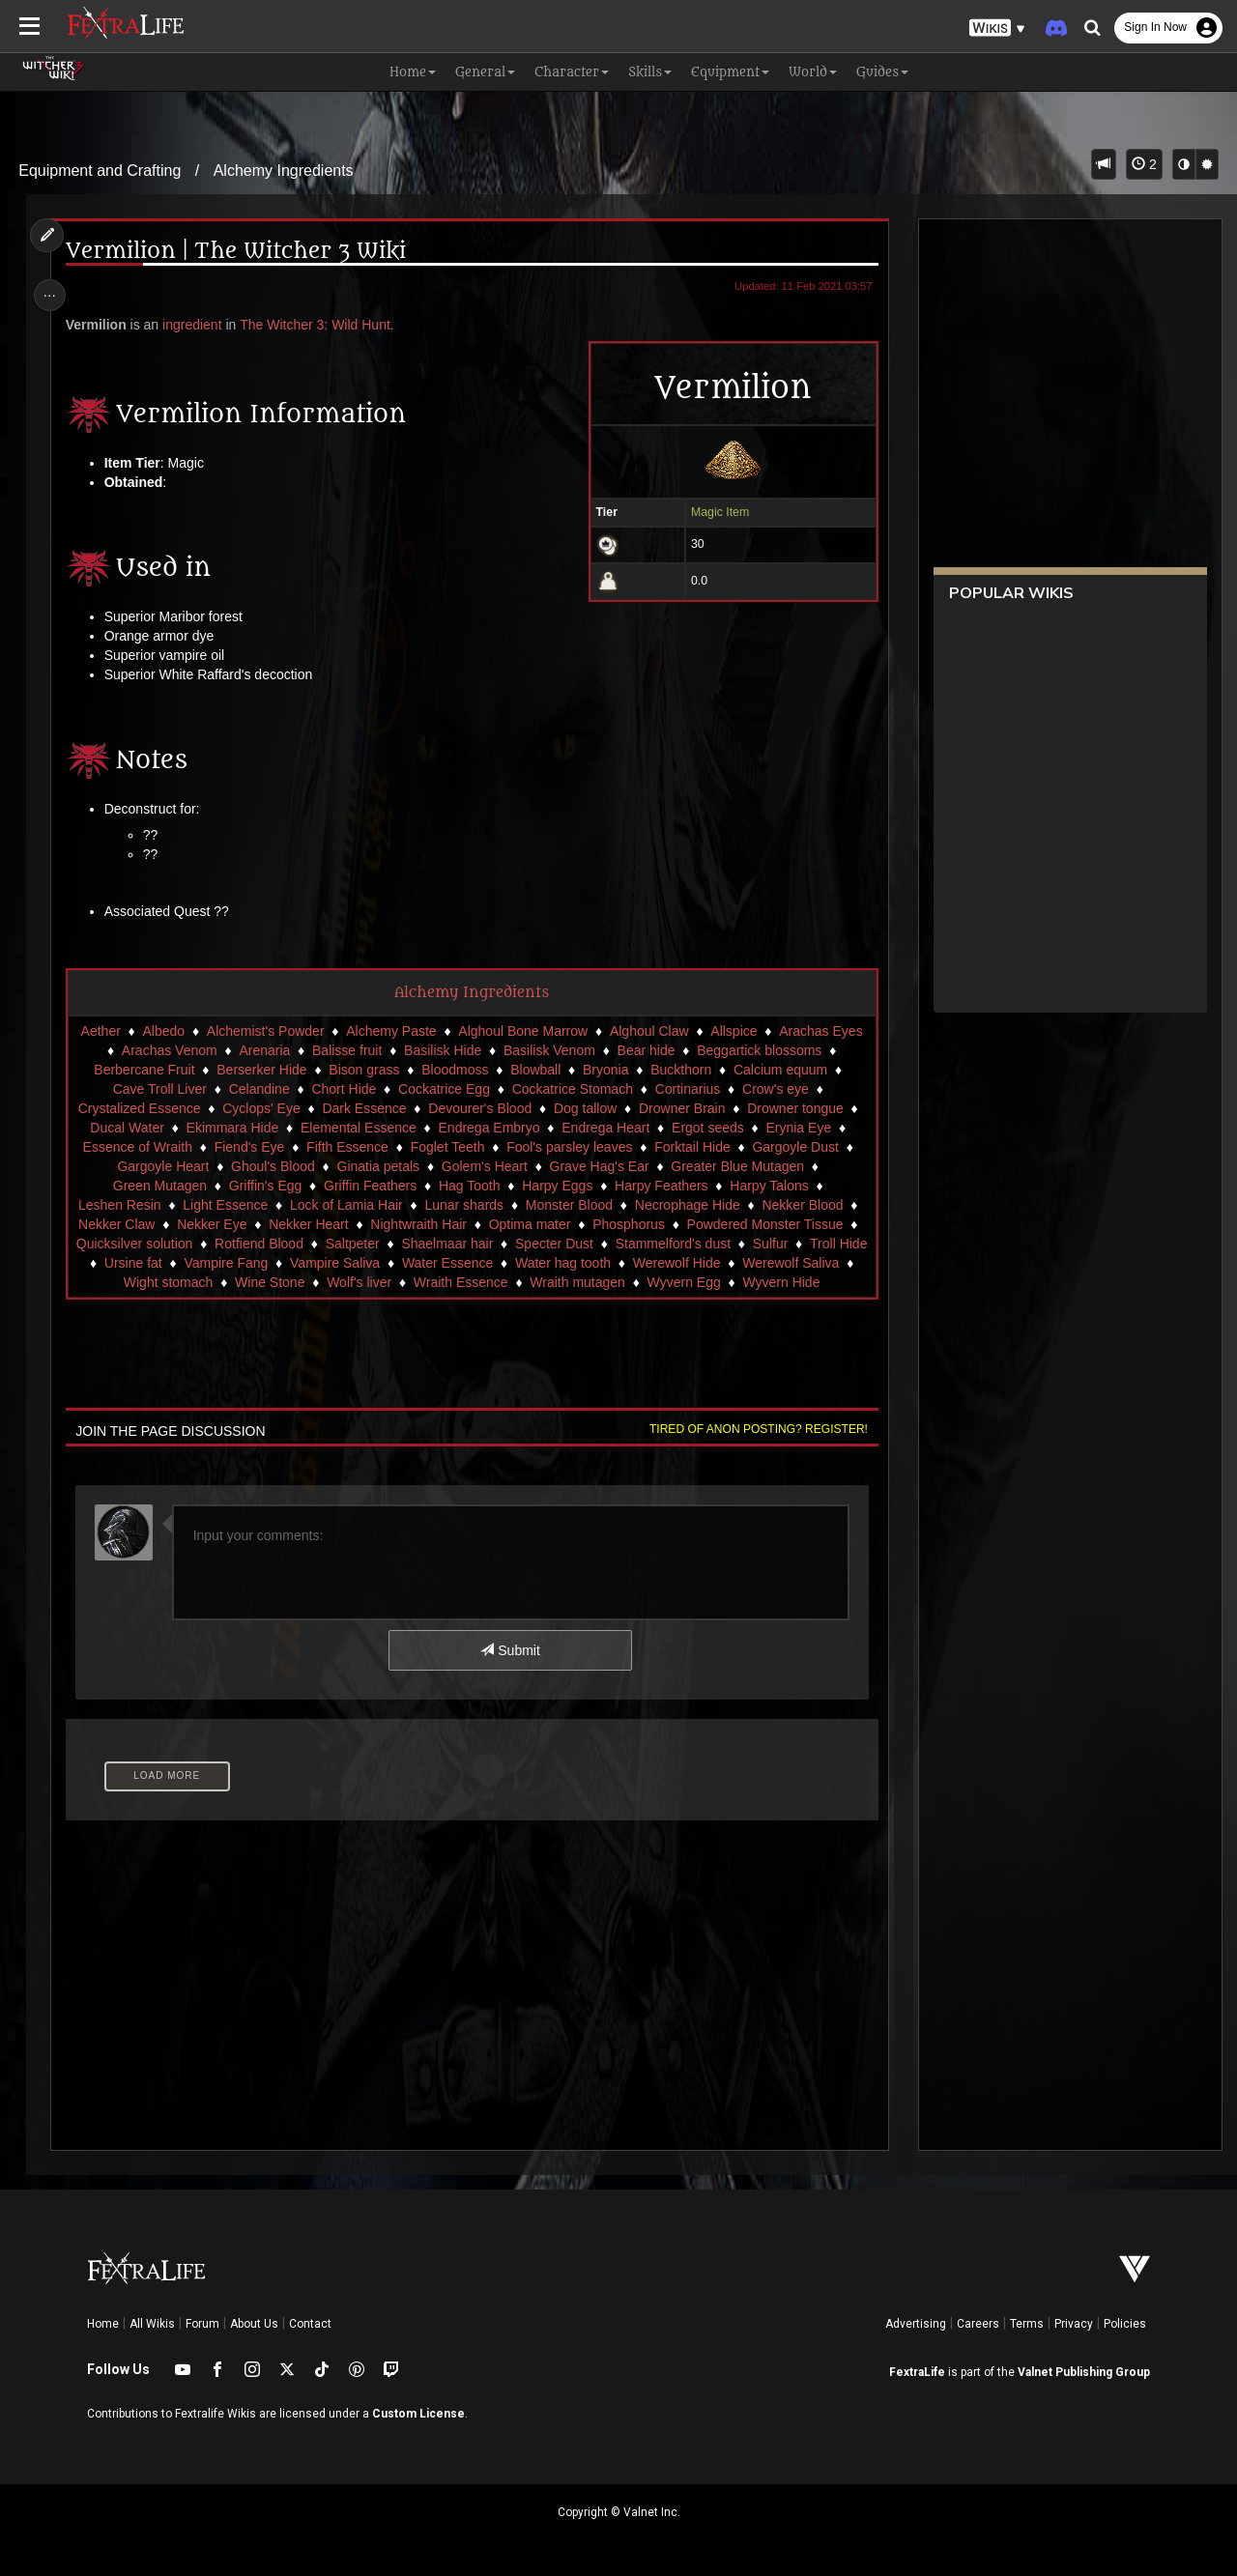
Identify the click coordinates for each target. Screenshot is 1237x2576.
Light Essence (225, 1205)
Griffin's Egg (265, 1185)
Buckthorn (680, 1069)
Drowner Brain (681, 1108)
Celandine (258, 1089)
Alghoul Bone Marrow (523, 1031)
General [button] (485, 72)
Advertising (915, 2324)
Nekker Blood (802, 1205)
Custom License (418, 2413)
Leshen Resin (118, 1205)
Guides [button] (882, 72)
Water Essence (534, 1263)
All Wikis (152, 2324)
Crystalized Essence (138, 1108)
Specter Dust (582, 1243)
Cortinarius (687, 1089)
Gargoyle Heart (163, 1166)
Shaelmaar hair (475, 1243)
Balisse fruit (346, 1050)
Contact (310, 2324)
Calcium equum (779, 1069)
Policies (1125, 2324)
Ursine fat (220, 1263)
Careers (978, 2324)
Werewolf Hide (764, 1263)
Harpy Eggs (557, 1185)
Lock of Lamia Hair (345, 1205)
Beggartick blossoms (759, 1050)
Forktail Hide (692, 1147)
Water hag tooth (650, 1263)
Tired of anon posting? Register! (755, 1448)
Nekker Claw (115, 1224)
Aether (100, 1031)
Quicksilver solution (162, 1243)
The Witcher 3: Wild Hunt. (320, 324)
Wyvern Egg (781, 1282)
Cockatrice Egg (443, 1089)
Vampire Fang (314, 1263)
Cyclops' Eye (261, 1108)
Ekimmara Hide (232, 1127)
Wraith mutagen (675, 1282)
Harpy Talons (769, 1185)
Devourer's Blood (480, 1108)
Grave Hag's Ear (598, 1166)
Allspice (733, 1031)
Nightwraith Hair (418, 1224)
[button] (997, 28)
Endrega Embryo (488, 1127)
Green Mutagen (159, 1185)
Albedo (163, 1031)
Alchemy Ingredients (284, 170)
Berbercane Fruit (144, 1069)
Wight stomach (266, 1282)
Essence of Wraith (136, 1147)
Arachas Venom (168, 1050)
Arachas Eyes (820, 1031)
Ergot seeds (707, 1127)
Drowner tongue (795, 1108)
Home (103, 2324)
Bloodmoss (454, 1069)
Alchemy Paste (391, 1031)
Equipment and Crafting (99, 170)
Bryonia (604, 1069)
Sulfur (799, 1243)
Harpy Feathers (661, 1185)
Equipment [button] (730, 72)
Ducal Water (127, 1127)
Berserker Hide (261, 1069)
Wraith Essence (558, 1282)
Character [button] (571, 72)
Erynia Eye (798, 1127)
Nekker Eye (211, 1224)
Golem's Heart (484, 1166)
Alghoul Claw (648, 1031)
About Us (254, 2324)
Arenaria (264, 1050)
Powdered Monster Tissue (764, 1224)
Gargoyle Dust (795, 1147)
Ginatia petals (377, 1166)
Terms (1027, 2324)
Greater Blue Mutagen (737, 1166)
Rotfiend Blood (287, 1243)
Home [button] (412, 72)
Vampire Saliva (423, 1263)
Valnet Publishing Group (1084, 2372)
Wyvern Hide (470, 1301)
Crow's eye (774, 1089)
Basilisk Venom (548, 1050)
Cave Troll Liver (159, 1089)
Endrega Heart (605, 1127)
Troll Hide (140, 1263)
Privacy (1073, 2324)
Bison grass (364, 1069)
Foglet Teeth (447, 1147)
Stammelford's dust (701, 1243)
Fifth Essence (346, 1147)
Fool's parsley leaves (569, 1147)
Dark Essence (364, 1108)
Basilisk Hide (441, 1050)
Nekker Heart (308, 1224)
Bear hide (646, 1050)
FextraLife (917, 2372)
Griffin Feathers (369, 1185)
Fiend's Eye (249, 1147)
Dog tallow (584, 1108)
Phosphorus (628, 1224)
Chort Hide (343, 1089)
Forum (202, 2324)
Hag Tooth (469, 1185)
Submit (509, 1669)
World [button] (813, 72)
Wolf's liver (456, 1282)
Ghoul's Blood (272, 1166)
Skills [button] (650, 72)
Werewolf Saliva (150, 1282)
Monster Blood (568, 1205)
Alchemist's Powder (265, 1031)
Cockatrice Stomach (571, 1089)
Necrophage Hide (686, 1205)
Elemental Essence (358, 1127)
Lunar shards (463, 1205)
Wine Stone (367, 1282)
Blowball (535, 1069)
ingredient (195, 324)
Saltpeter (381, 1243)
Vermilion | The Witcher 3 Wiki (238, 252)
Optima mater (529, 1224)
